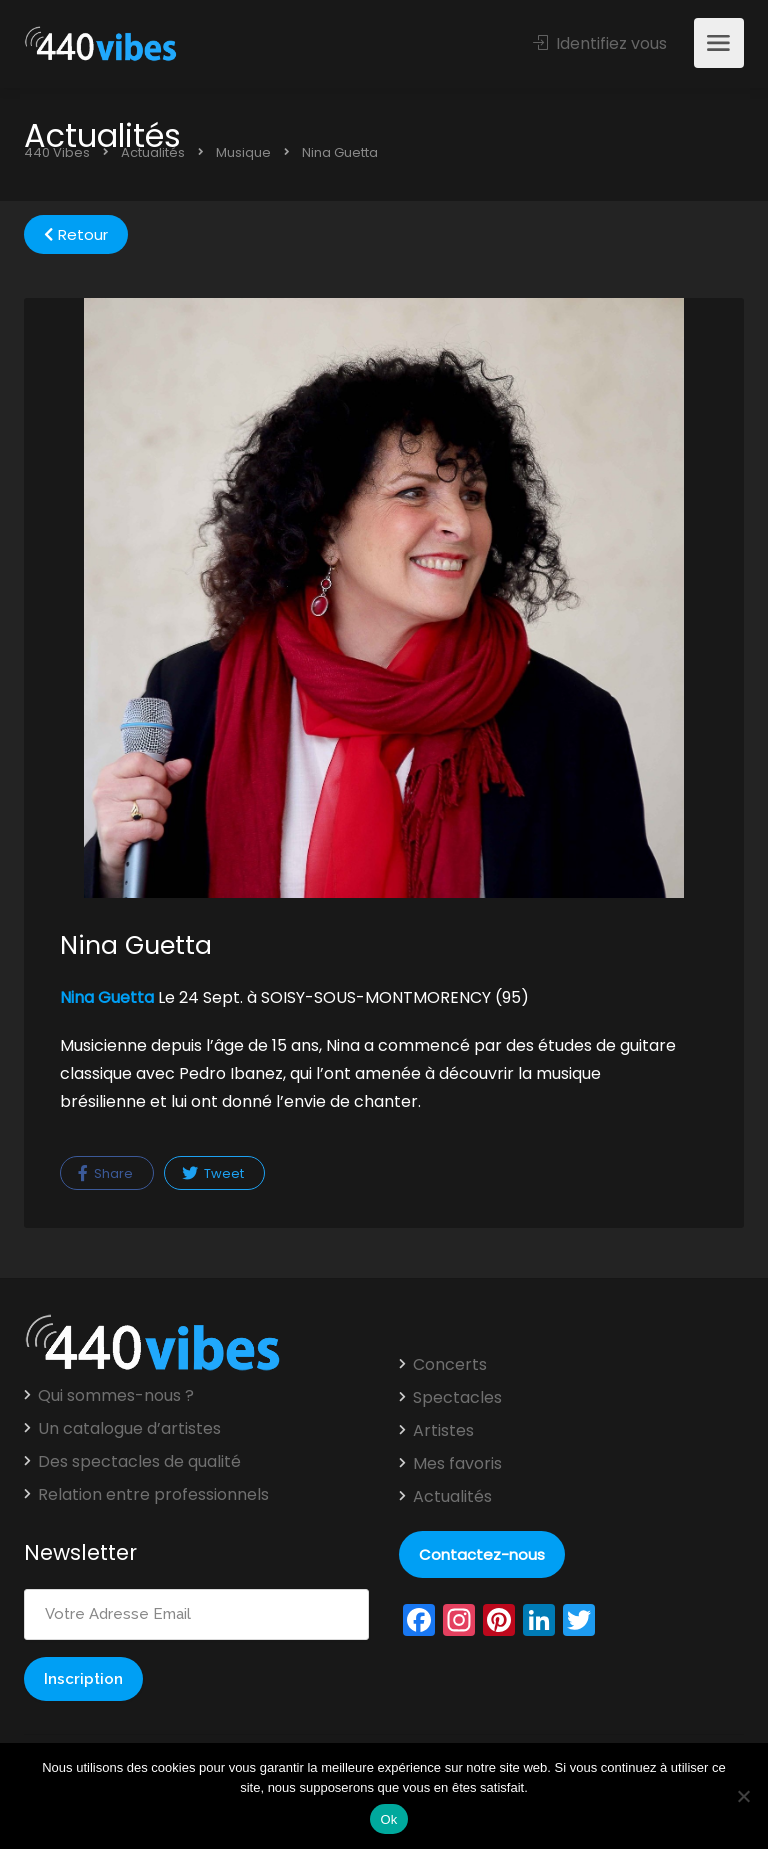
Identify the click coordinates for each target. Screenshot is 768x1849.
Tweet (213, 1173)
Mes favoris (457, 1464)
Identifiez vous (600, 43)
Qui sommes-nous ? (116, 1396)
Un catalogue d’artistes (129, 1429)
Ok (388, 1819)
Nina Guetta (107, 997)
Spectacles (457, 1398)
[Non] (743, 1796)
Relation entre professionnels (153, 1495)
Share (105, 1173)
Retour (76, 234)
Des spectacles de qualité (139, 1462)
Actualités (452, 1497)
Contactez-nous (482, 1554)
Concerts (450, 1365)
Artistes (443, 1431)
